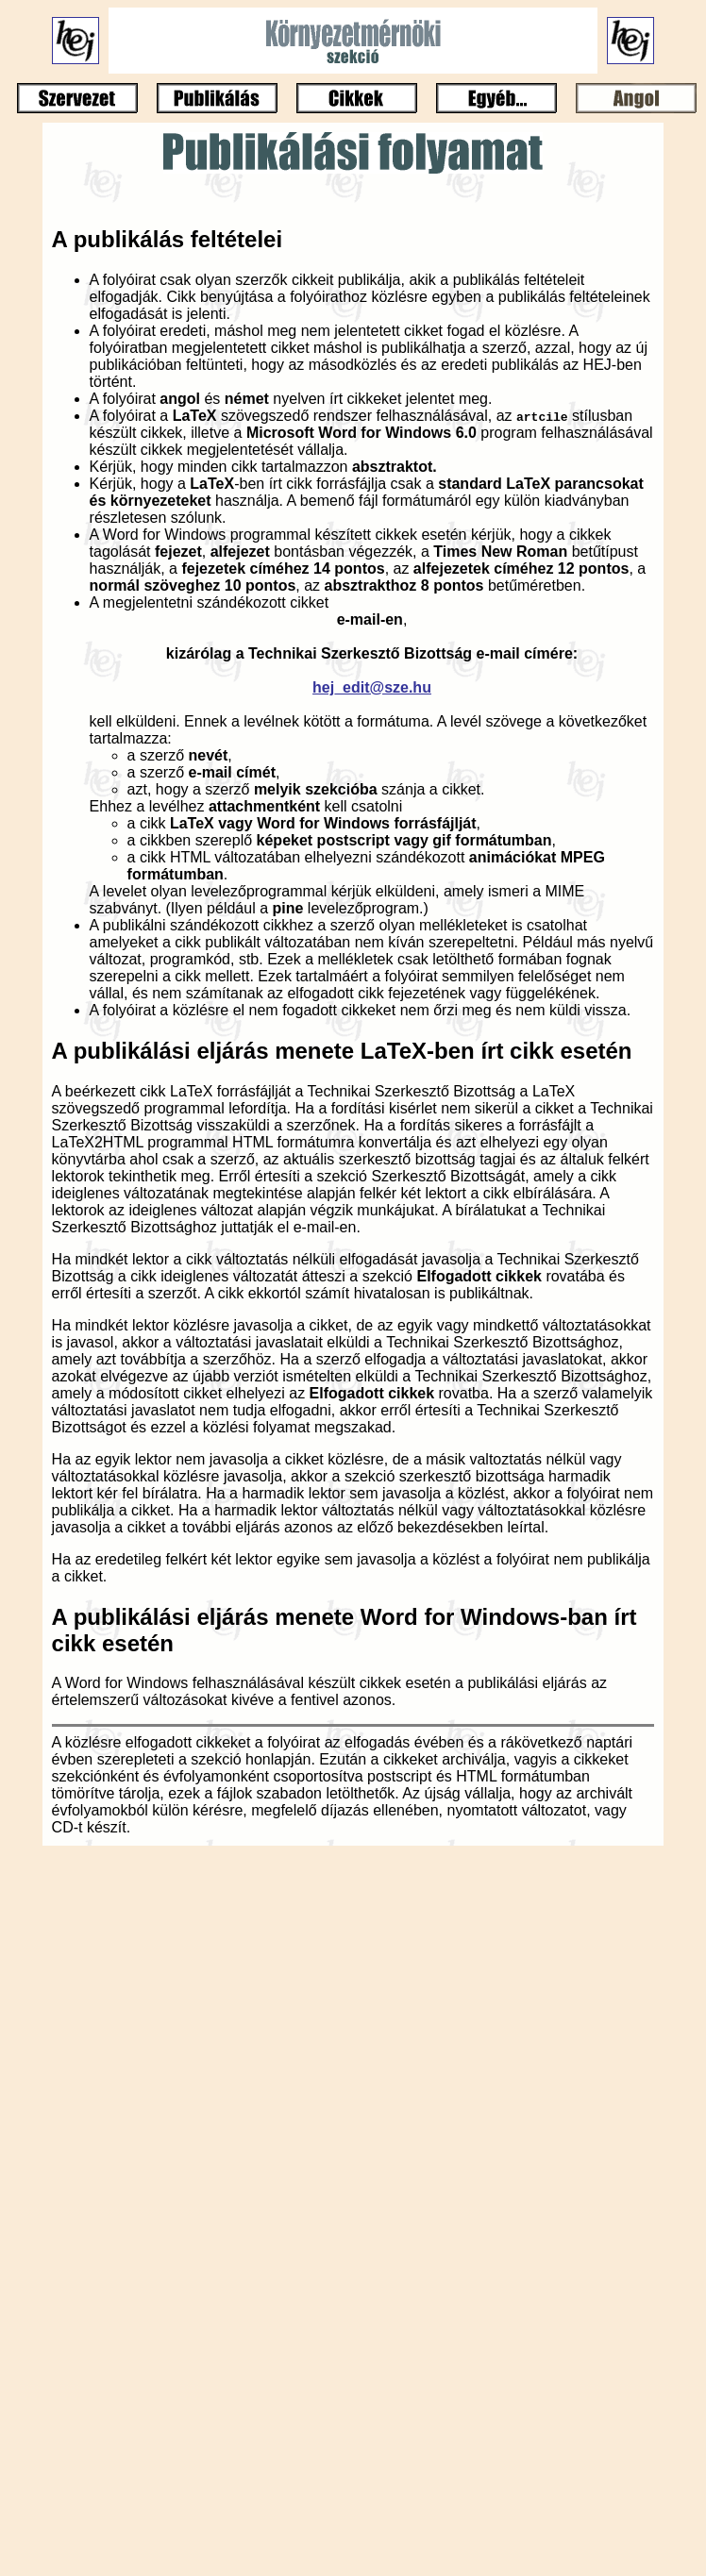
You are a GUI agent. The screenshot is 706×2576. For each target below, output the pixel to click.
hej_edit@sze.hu (371, 687)
